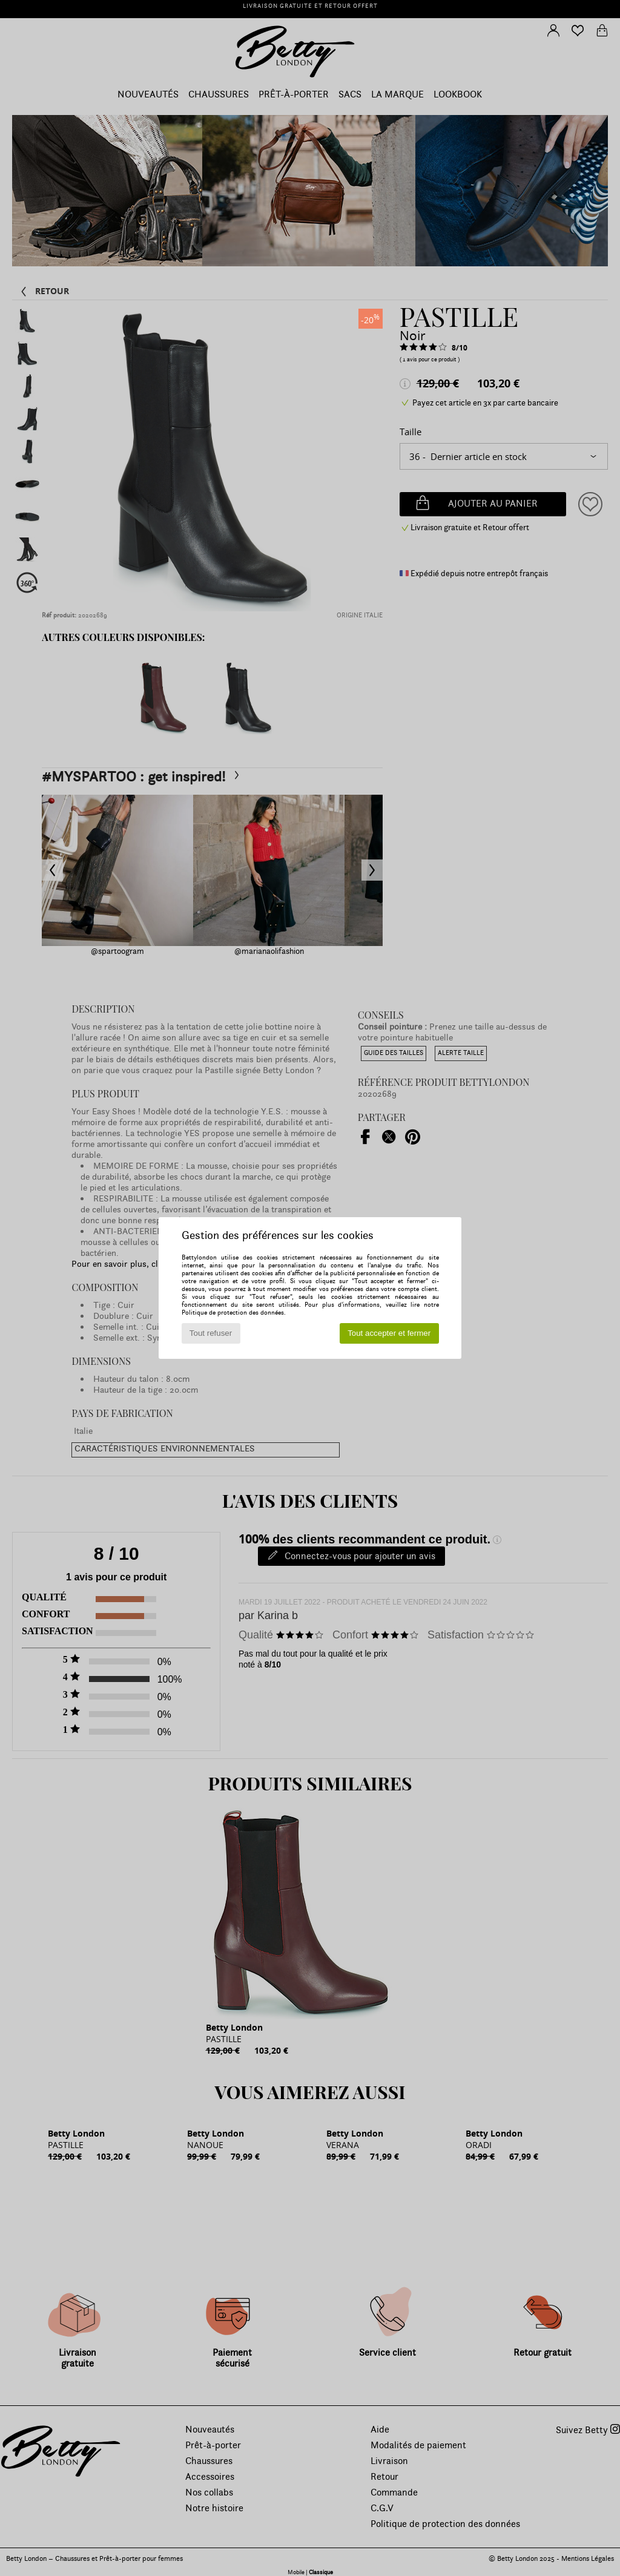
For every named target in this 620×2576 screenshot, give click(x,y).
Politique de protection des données (233, 1312)
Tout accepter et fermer (389, 1333)
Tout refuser (211, 1333)
